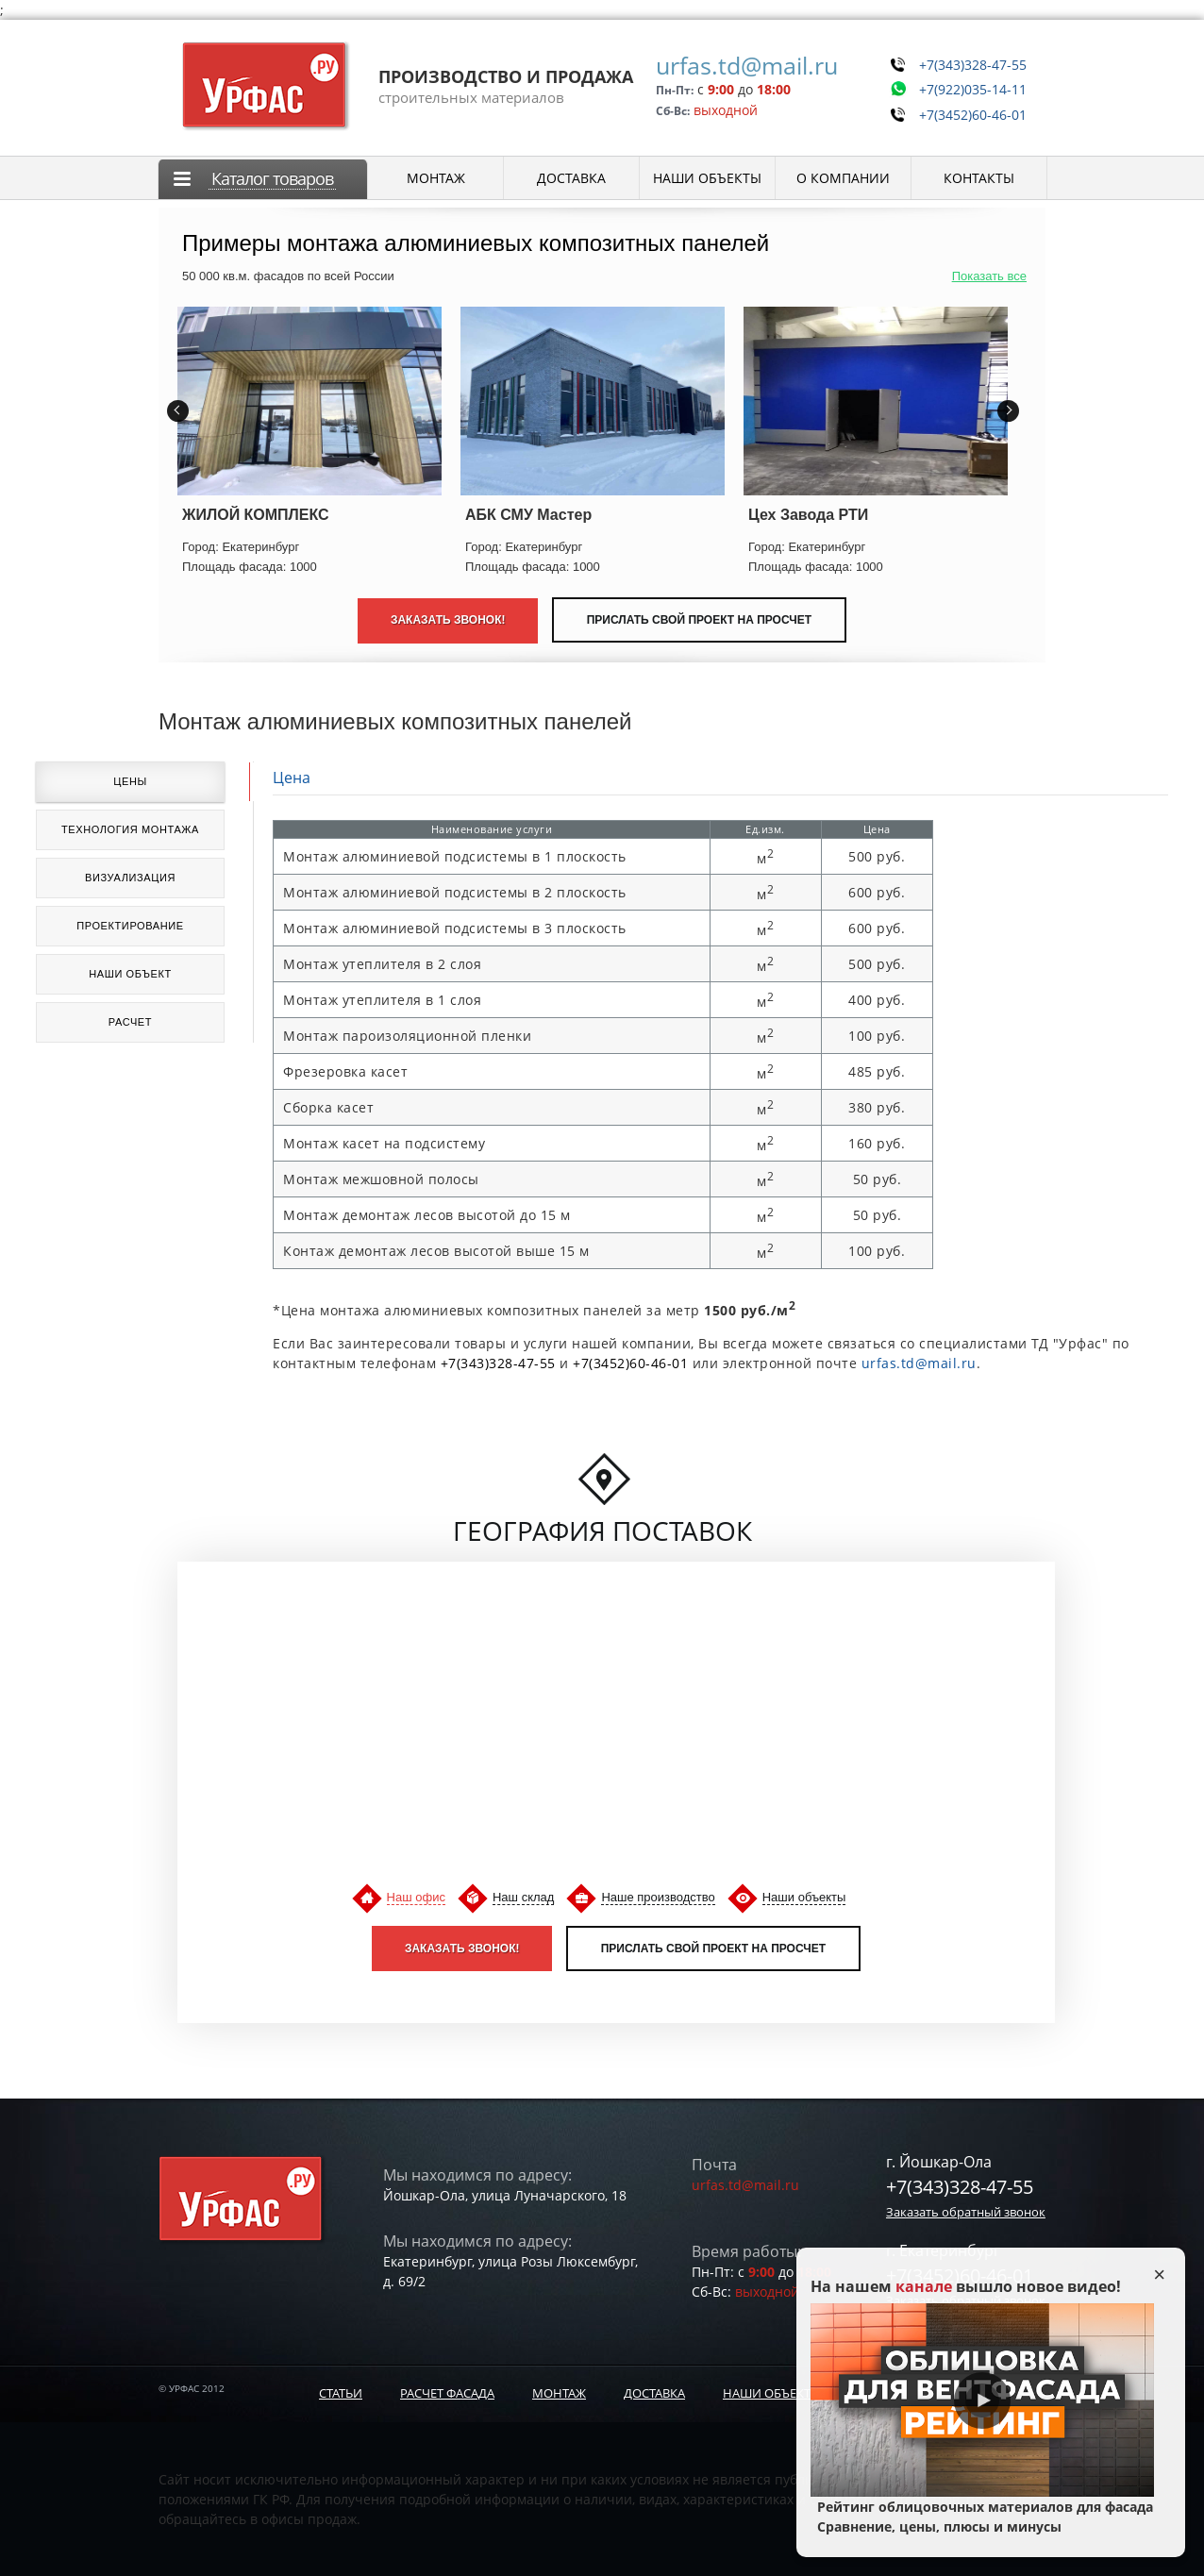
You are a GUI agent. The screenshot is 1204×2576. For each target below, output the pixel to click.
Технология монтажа (130, 829)
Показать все (989, 276)
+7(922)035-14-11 (966, 84)
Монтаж (559, 2392)
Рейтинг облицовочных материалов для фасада (982, 2517)
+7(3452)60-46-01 (966, 105)
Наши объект (130, 973)
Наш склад (523, 1897)
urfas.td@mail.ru (734, 65)
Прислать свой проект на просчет (699, 620)
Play (982, 2400)
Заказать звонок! (462, 1948)
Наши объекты (804, 1897)
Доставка (654, 2392)
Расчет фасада (447, 2392)
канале (923, 2286)
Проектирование (129, 925)
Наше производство (657, 1897)
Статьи (340, 2392)
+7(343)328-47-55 (966, 62)
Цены (130, 781)
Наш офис (416, 1897)
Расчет (130, 1022)
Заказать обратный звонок (965, 2211)
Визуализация (130, 877)
